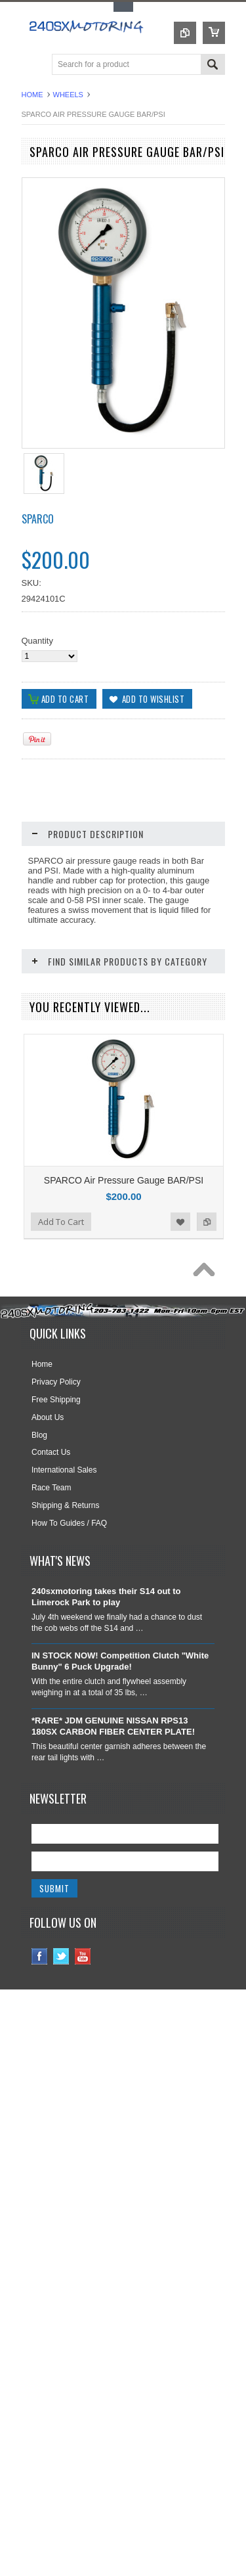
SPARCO (38, 519)
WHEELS (68, 95)
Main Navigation (33, 65)
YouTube (83, 2040)
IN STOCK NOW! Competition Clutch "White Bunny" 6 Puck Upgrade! (120, 1744)
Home (32, 95)
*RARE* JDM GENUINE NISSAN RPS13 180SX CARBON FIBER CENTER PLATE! (113, 1809)
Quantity (37, 641)
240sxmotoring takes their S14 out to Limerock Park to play (106, 1680)
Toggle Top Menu (123, 7)
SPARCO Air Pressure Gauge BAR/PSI (123, 1180)
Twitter (61, 2040)
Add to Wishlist (180, 1305)
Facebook (39, 2040)
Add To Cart (61, 1305)
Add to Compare (206, 1305)
